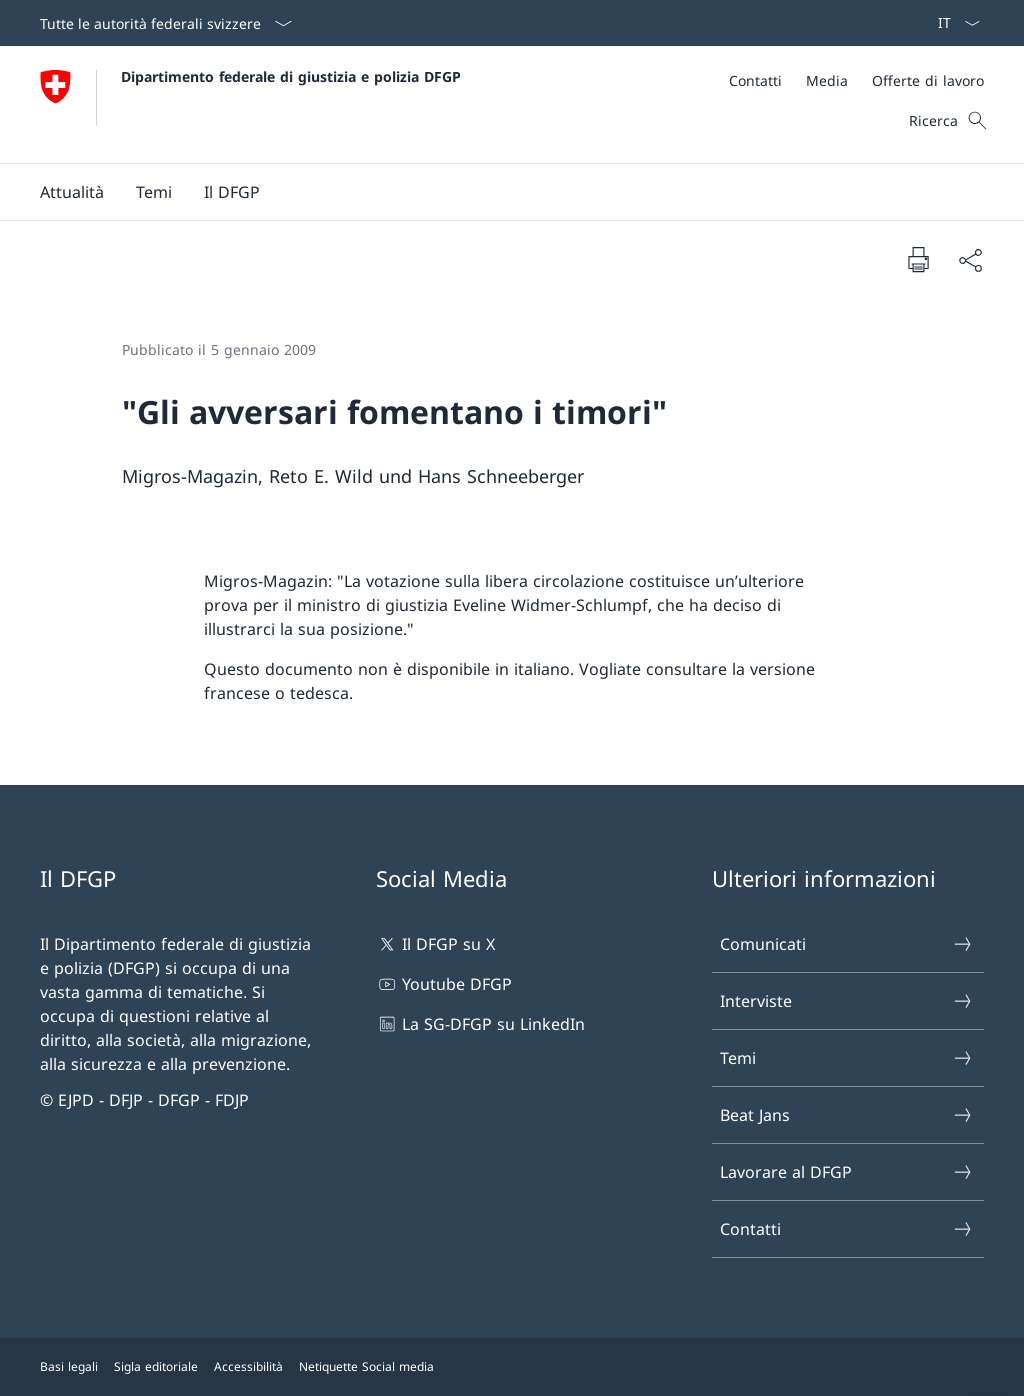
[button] (72, 192)
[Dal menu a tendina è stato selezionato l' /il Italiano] (952, 23)
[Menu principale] (496, 192)
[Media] (827, 80)
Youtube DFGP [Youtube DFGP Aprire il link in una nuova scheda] (444, 984)
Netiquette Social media (366, 1366)
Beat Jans (847, 1115)
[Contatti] (755, 80)
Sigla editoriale (156, 1366)
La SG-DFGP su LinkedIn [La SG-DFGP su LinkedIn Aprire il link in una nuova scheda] (480, 1024)
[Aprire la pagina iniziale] (250, 104)
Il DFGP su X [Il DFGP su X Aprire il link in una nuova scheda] (435, 944)
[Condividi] (970, 260)
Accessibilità (248, 1366)
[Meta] (856, 80)
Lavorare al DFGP (847, 1172)
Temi (847, 1058)
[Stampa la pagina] (918, 259)
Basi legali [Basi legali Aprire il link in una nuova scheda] (69, 1366)
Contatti (847, 1229)
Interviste (847, 1001)
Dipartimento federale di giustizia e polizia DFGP (291, 76)
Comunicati (847, 944)
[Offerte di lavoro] (928, 80)
